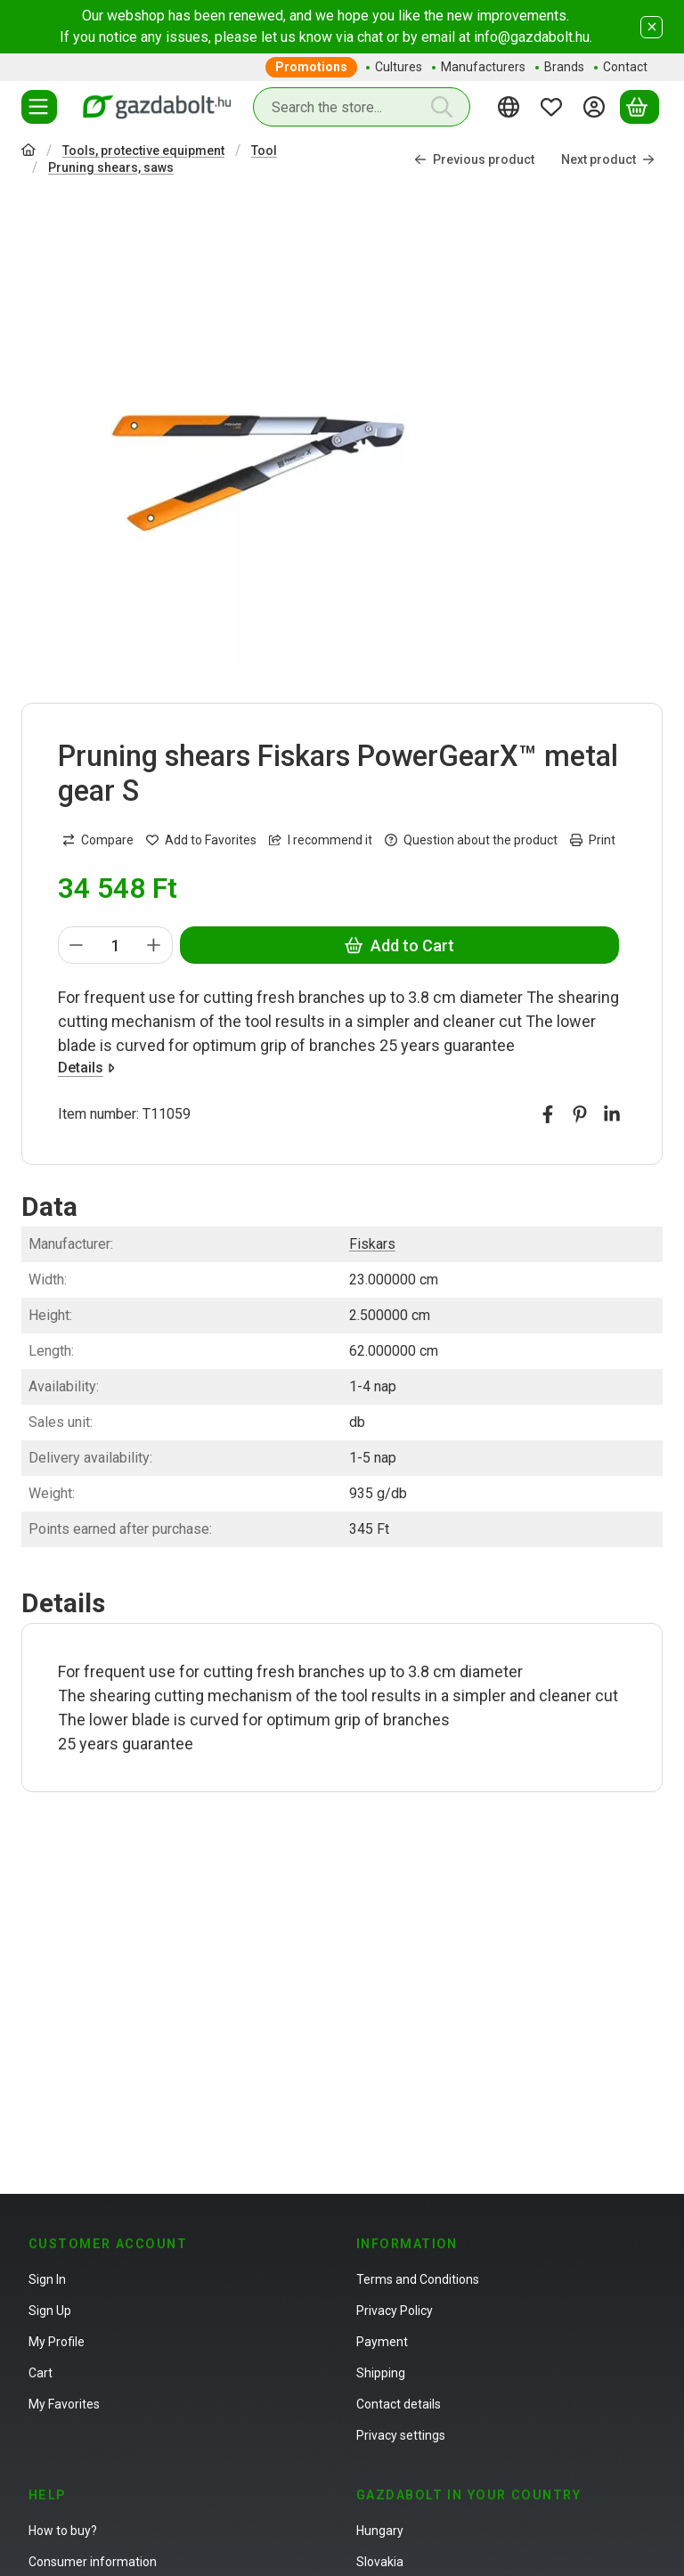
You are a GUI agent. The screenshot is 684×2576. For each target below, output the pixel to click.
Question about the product (471, 840)
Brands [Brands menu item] (564, 67)
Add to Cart (399, 945)
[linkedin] (612, 1114)
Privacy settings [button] (400, 2435)
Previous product (474, 159)
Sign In (47, 2279)
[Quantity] (115, 945)
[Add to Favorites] (201, 840)
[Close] (651, 27)
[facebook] (547, 1114)
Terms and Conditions (417, 2279)
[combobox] (361, 106)
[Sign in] (596, 107)
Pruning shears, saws (111, 167)
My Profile (56, 2342)
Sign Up (49, 2310)
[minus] (77, 945)
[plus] (154, 945)
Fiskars (372, 1243)
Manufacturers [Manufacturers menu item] (483, 67)
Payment (382, 2342)
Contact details (398, 2404)
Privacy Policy (394, 2310)
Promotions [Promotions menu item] (311, 67)
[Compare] (98, 840)
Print (592, 840)
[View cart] (639, 107)
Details (86, 1067)
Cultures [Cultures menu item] (398, 67)
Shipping (380, 2373)
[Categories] (39, 107)
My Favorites (64, 2404)
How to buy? (62, 2530)
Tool (264, 150)
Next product (608, 159)
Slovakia (379, 2562)
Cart (40, 2373)
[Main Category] (28, 151)
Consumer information (92, 2562)
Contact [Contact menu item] (625, 67)
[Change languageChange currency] (511, 107)
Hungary (379, 2530)
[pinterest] (580, 1114)
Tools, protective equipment (143, 150)
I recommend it (320, 840)
